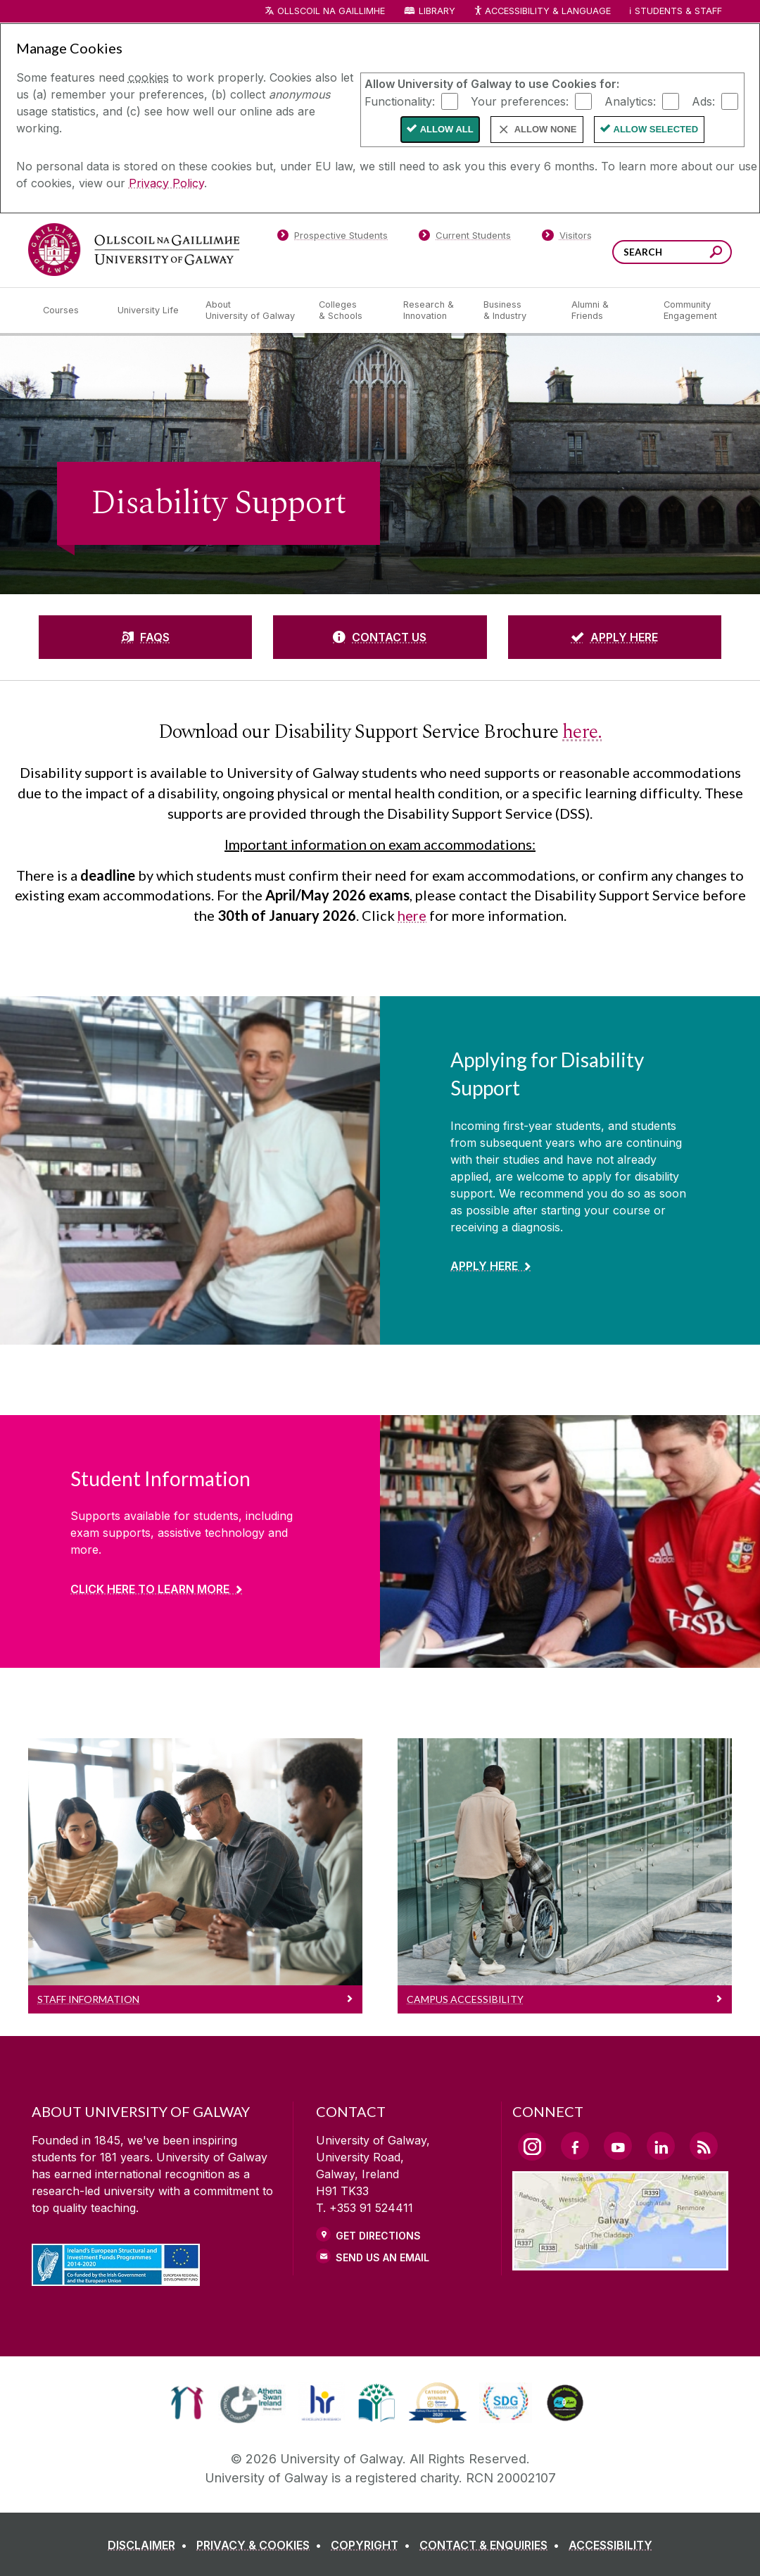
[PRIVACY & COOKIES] (261, 2545)
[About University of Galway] (251, 310)
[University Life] (150, 310)
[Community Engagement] (690, 310)
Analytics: (630, 101)
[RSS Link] (704, 2146)
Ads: (703, 101)
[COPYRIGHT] (373, 2545)
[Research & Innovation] (432, 310)
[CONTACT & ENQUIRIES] (492, 2545)
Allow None (545, 129)
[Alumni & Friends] (606, 310)
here (412, 915)
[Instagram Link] (532, 2146)
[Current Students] (465, 238)
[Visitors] (566, 238)
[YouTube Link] (618, 2146)
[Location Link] (620, 2262)
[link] (186, 2403)
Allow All (447, 129)
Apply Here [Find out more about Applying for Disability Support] (484, 1266)
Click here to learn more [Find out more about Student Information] (149, 1589)
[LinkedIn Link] (661, 2146)
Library (437, 11)
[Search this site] (716, 253)
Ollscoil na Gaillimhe (331, 11)
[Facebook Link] (575, 2146)
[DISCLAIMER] (150, 2545)
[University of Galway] (133, 249)
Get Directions (378, 2236)
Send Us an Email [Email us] (382, 2257)
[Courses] (69, 310)
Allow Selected (656, 129)
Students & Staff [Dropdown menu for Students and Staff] (678, 11)
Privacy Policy (166, 183)
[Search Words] (672, 252)
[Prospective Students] (332, 238)
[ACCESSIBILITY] (610, 2545)
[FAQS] (145, 637)
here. (582, 732)
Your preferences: (520, 101)
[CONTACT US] (379, 637)
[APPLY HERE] (614, 637)
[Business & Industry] (515, 310)
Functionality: (400, 101)
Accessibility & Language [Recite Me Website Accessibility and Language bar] (542, 12)
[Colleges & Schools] (350, 310)
